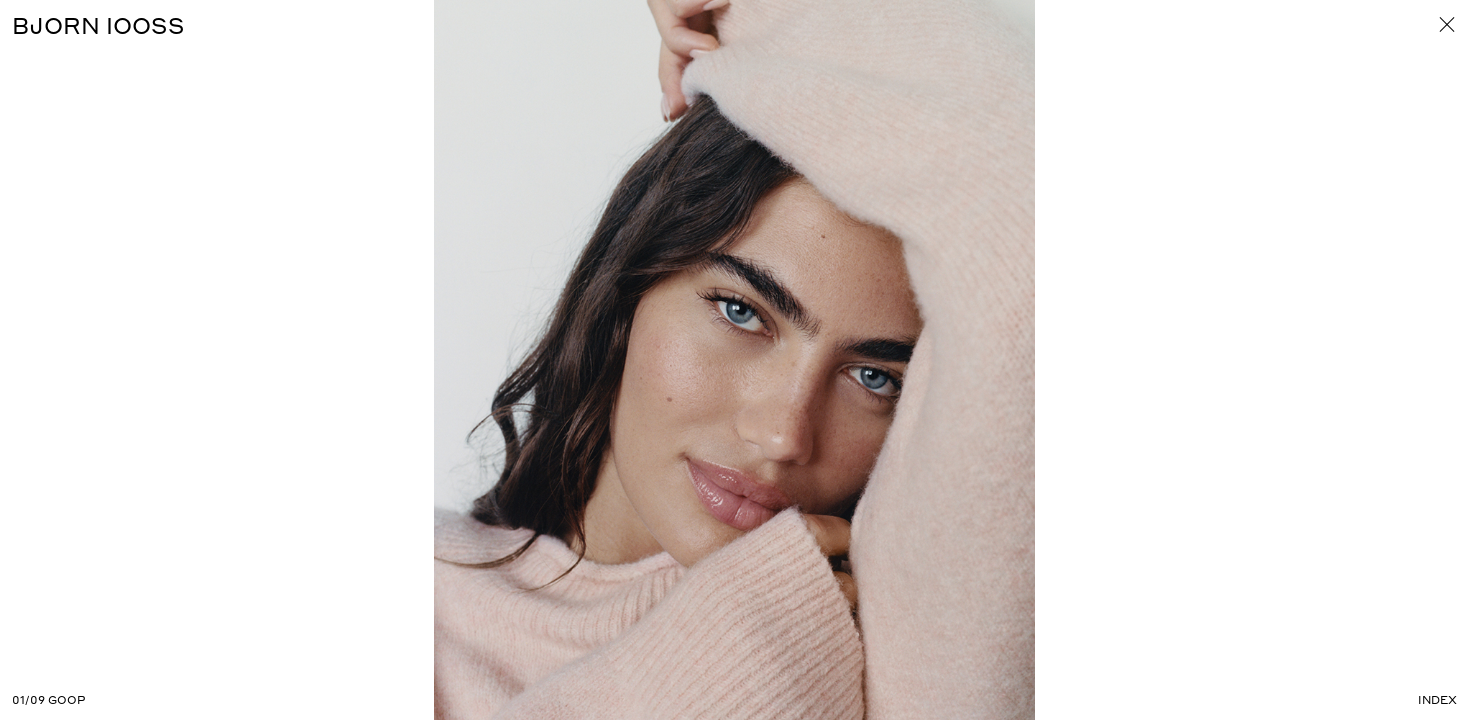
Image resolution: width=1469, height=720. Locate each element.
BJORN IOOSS (98, 25)
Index (1437, 700)
